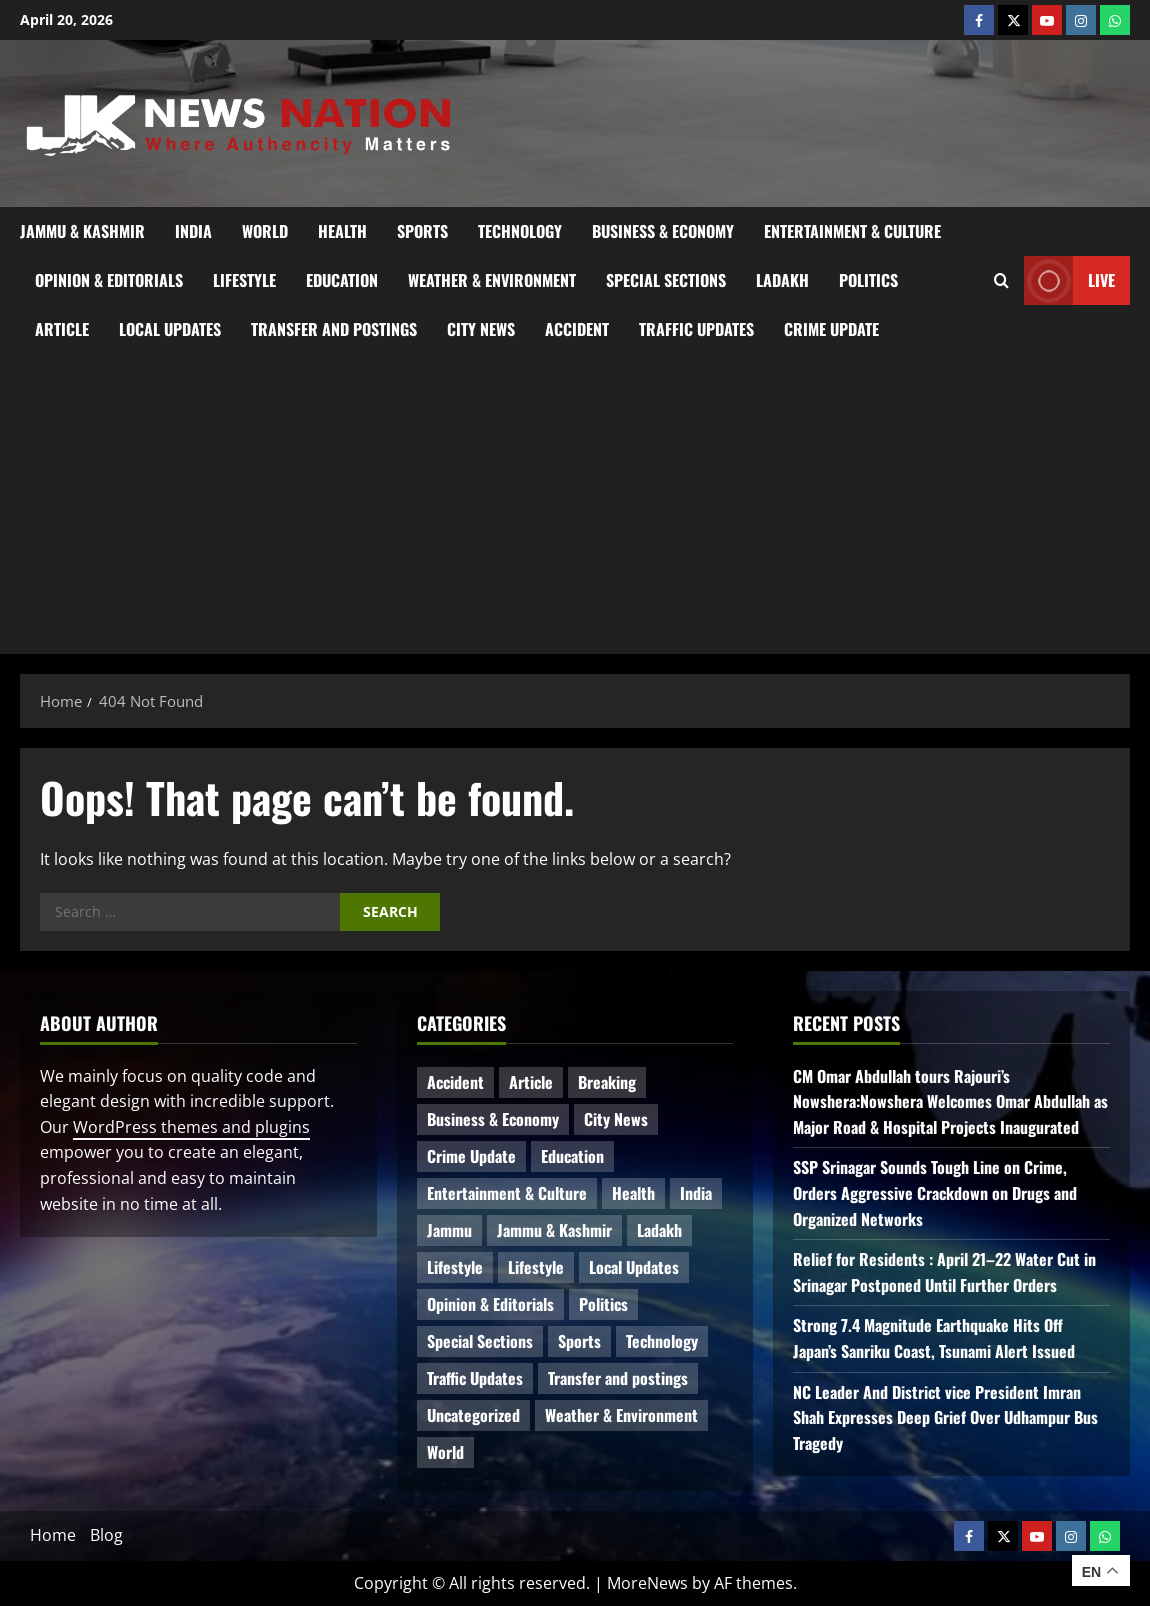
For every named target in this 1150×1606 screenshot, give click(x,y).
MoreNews (647, 1583)
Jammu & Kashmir (82, 231)
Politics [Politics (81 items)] (603, 1304)
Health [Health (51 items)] (633, 1193)
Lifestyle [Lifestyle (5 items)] (536, 1267)
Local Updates (170, 329)
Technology (520, 231)
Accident (577, 329)
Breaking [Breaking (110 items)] (607, 1082)
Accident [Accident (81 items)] (455, 1082)
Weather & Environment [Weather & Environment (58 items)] (621, 1415)
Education (342, 280)
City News (481, 329)
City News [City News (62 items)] (616, 1119)
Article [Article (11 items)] (531, 1082)
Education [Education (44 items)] (572, 1156)
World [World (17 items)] (445, 1452)
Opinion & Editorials (109, 280)
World (265, 231)
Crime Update (831, 329)
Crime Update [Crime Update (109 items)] (471, 1156)
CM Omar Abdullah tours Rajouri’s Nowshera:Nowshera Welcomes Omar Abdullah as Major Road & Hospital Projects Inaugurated (950, 1101)
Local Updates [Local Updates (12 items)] (634, 1267)
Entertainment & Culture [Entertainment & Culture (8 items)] (507, 1193)
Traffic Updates (696, 329)
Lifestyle (244, 280)
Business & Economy (663, 231)
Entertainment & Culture (852, 231)
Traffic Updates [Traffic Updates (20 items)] (475, 1378)
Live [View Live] (1069, 280)
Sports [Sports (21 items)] (579, 1341)
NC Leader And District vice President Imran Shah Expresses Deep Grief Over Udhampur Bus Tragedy (945, 1417)
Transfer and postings (334, 329)
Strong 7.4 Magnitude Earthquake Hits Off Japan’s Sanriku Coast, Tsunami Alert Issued (934, 1338)
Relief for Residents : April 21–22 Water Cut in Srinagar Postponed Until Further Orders (944, 1272)
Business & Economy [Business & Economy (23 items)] (493, 1119)
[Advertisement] (575, 504)
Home (53, 1535)
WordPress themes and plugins (191, 1127)
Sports (422, 231)
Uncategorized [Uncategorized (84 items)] (473, 1415)
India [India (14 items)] (696, 1193)
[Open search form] (1001, 281)
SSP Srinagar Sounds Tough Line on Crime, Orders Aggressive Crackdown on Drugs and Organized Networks (935, 1192)
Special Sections (666, 280)
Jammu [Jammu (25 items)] (449, 1230)
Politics (868, 280)
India (193, 231)
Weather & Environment (492, 280)
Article (62, 329)
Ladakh (782, 280)
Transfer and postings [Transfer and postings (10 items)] (618, 1378)
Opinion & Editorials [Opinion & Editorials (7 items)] (490, 1304)
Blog (106, 1535)
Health (342, 231)
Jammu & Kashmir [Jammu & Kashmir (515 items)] (554, 1230)
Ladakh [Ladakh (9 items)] (659, 1230)
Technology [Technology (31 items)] (662, 1341)
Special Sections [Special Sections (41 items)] (480, 1341)
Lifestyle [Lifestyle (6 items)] (455, 1267)
